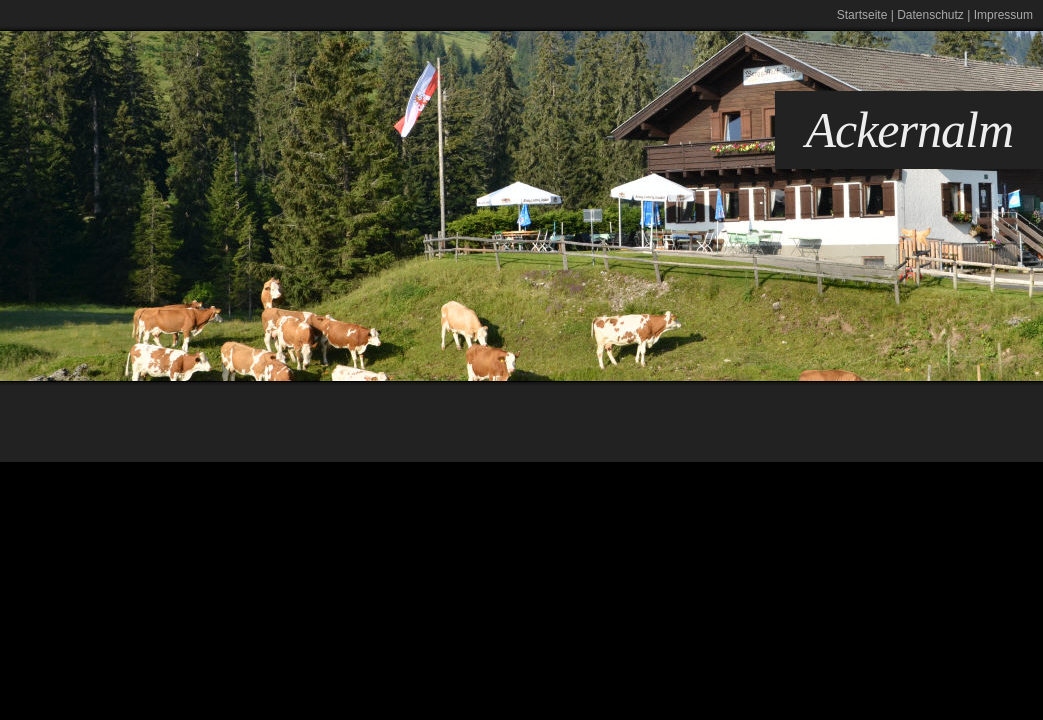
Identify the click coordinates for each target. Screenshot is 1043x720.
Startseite (862, 15)
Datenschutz (930, 15)
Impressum (1003, 15)
